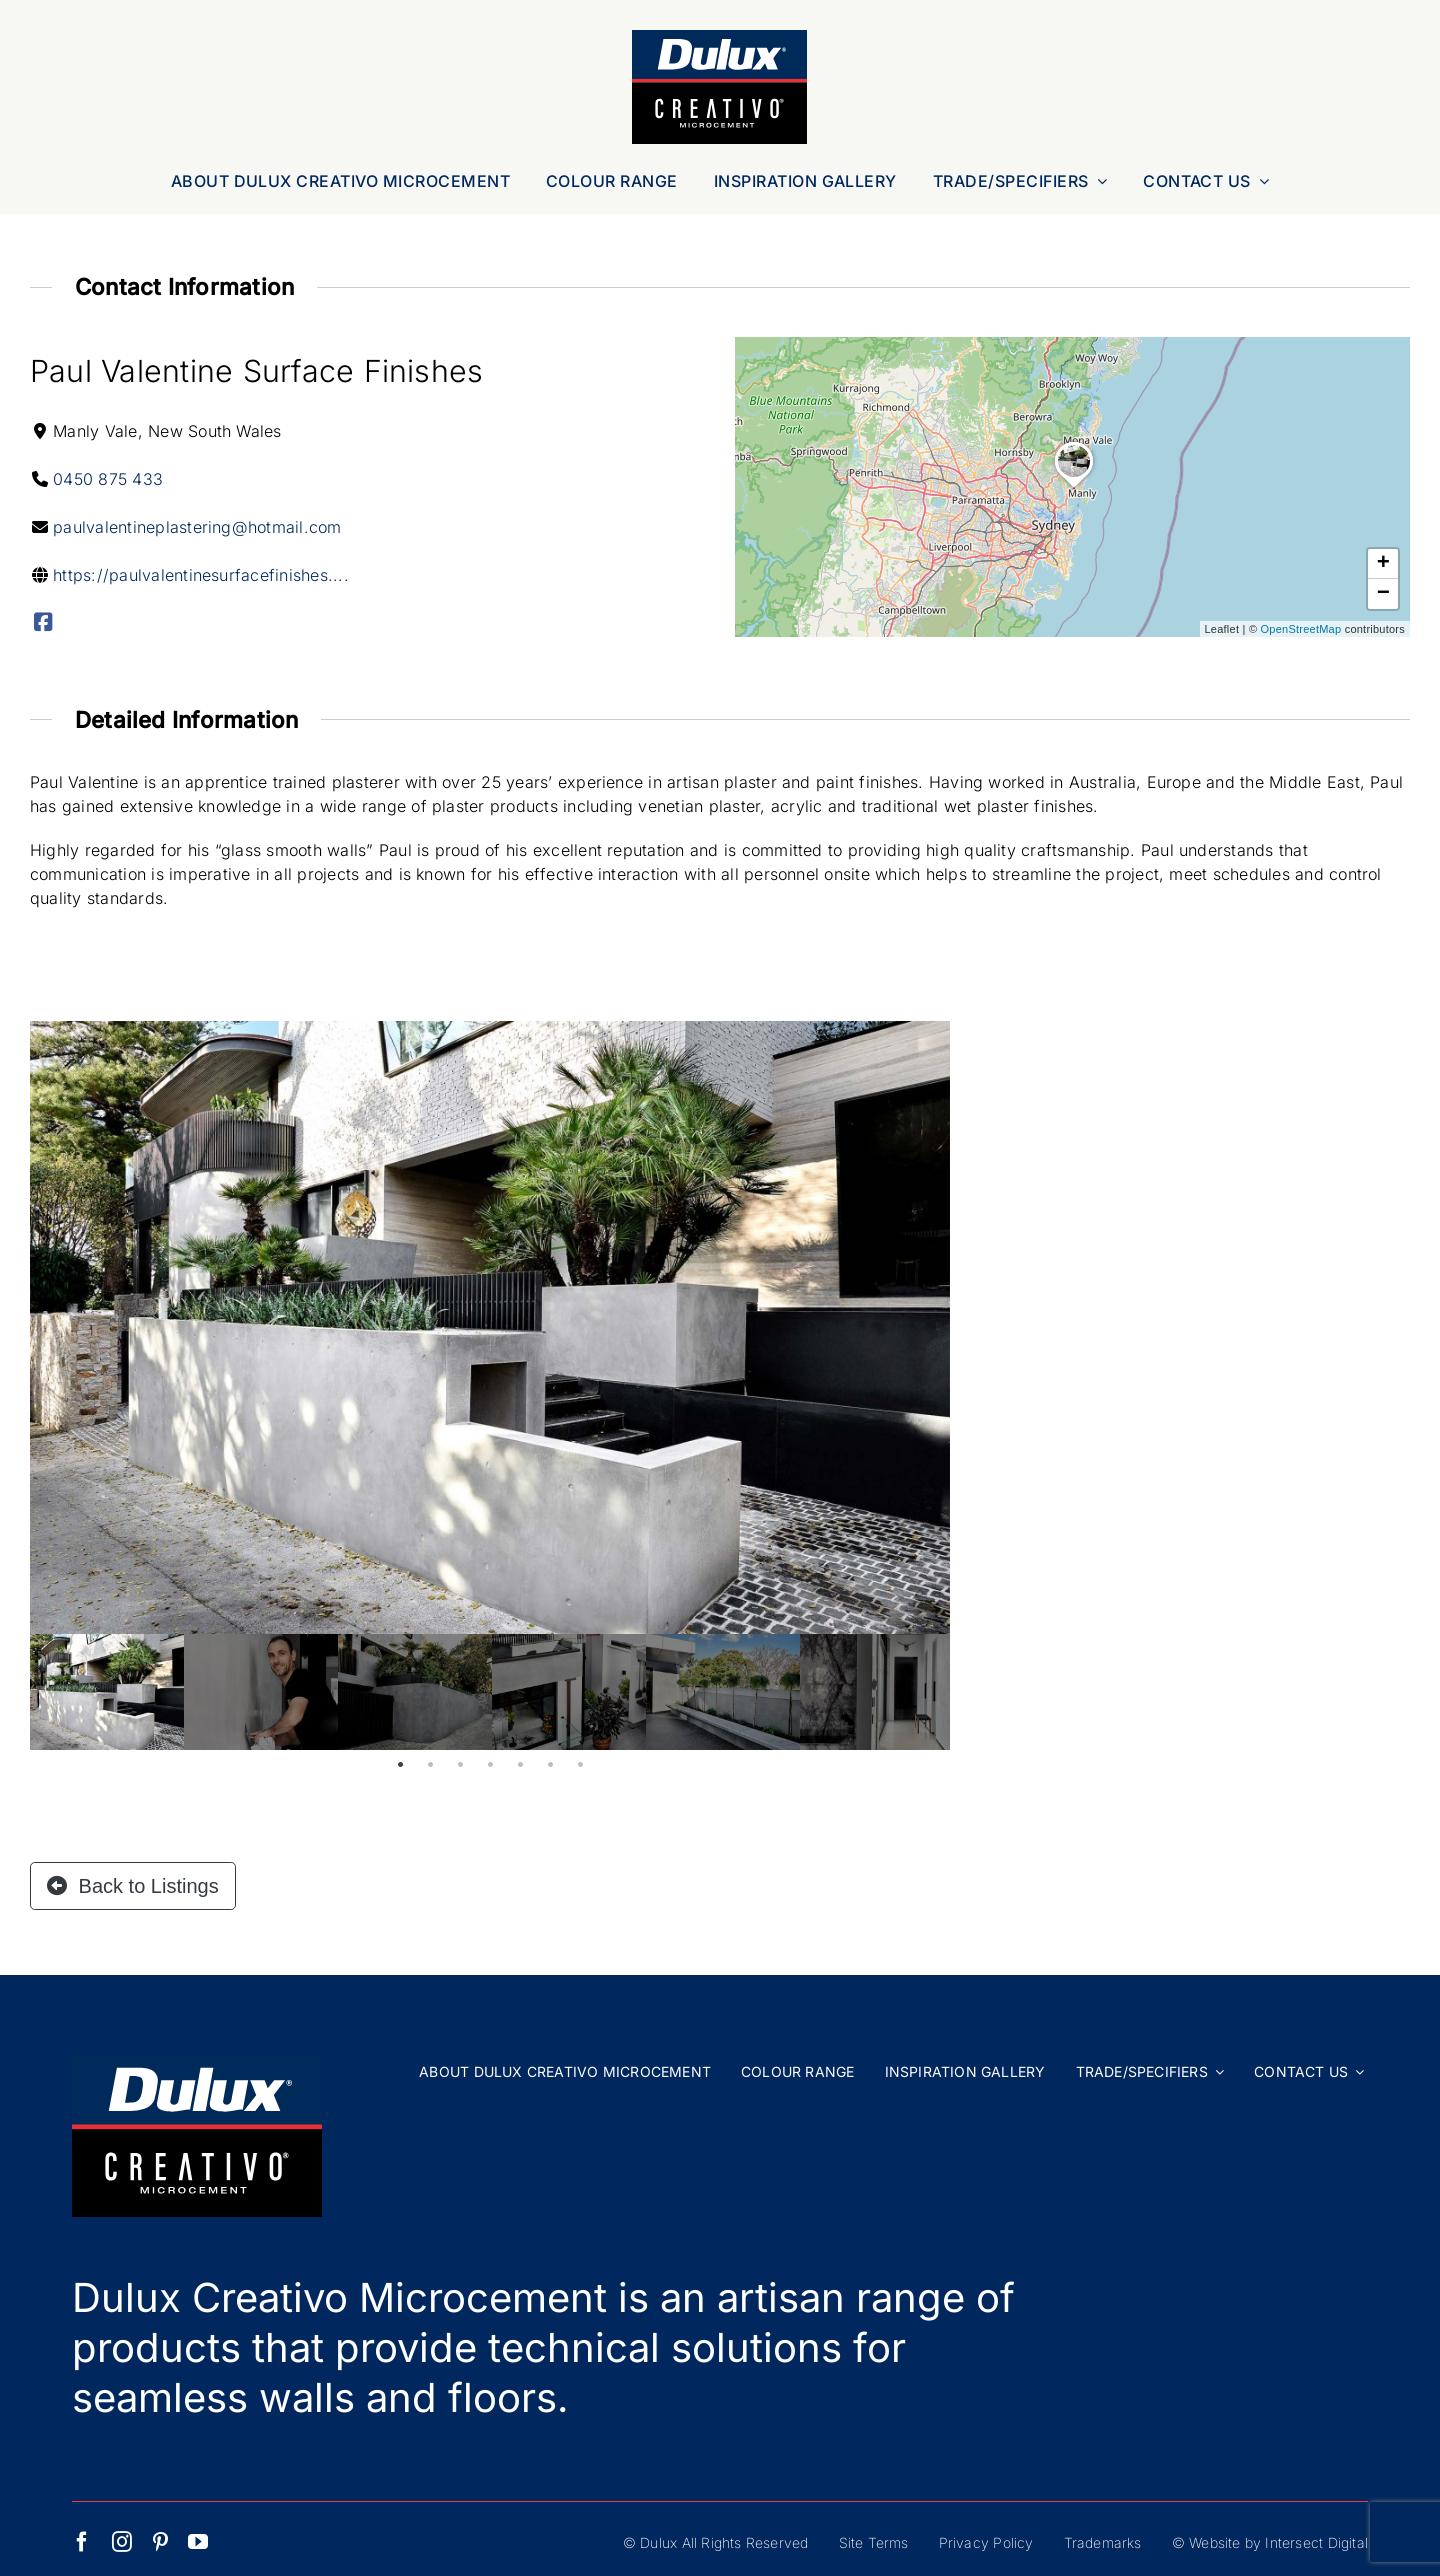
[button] (1074, 488)
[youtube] (198, 2542)
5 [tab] (520, 1765)
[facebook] (82, 2542)
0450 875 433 (108, 479)
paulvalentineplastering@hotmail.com (197, 527)
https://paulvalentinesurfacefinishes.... (201, 575)
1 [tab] (400, 1765)
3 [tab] (460, 1765)
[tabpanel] (107, 1692)
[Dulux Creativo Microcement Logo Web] (719, 38)
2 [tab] (430, 1765)
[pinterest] (160, 2542)
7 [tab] (580, 1765)
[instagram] (122, 2542)
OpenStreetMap (1301, 629)
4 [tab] (490, 1765)
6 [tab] (550, 1765)
